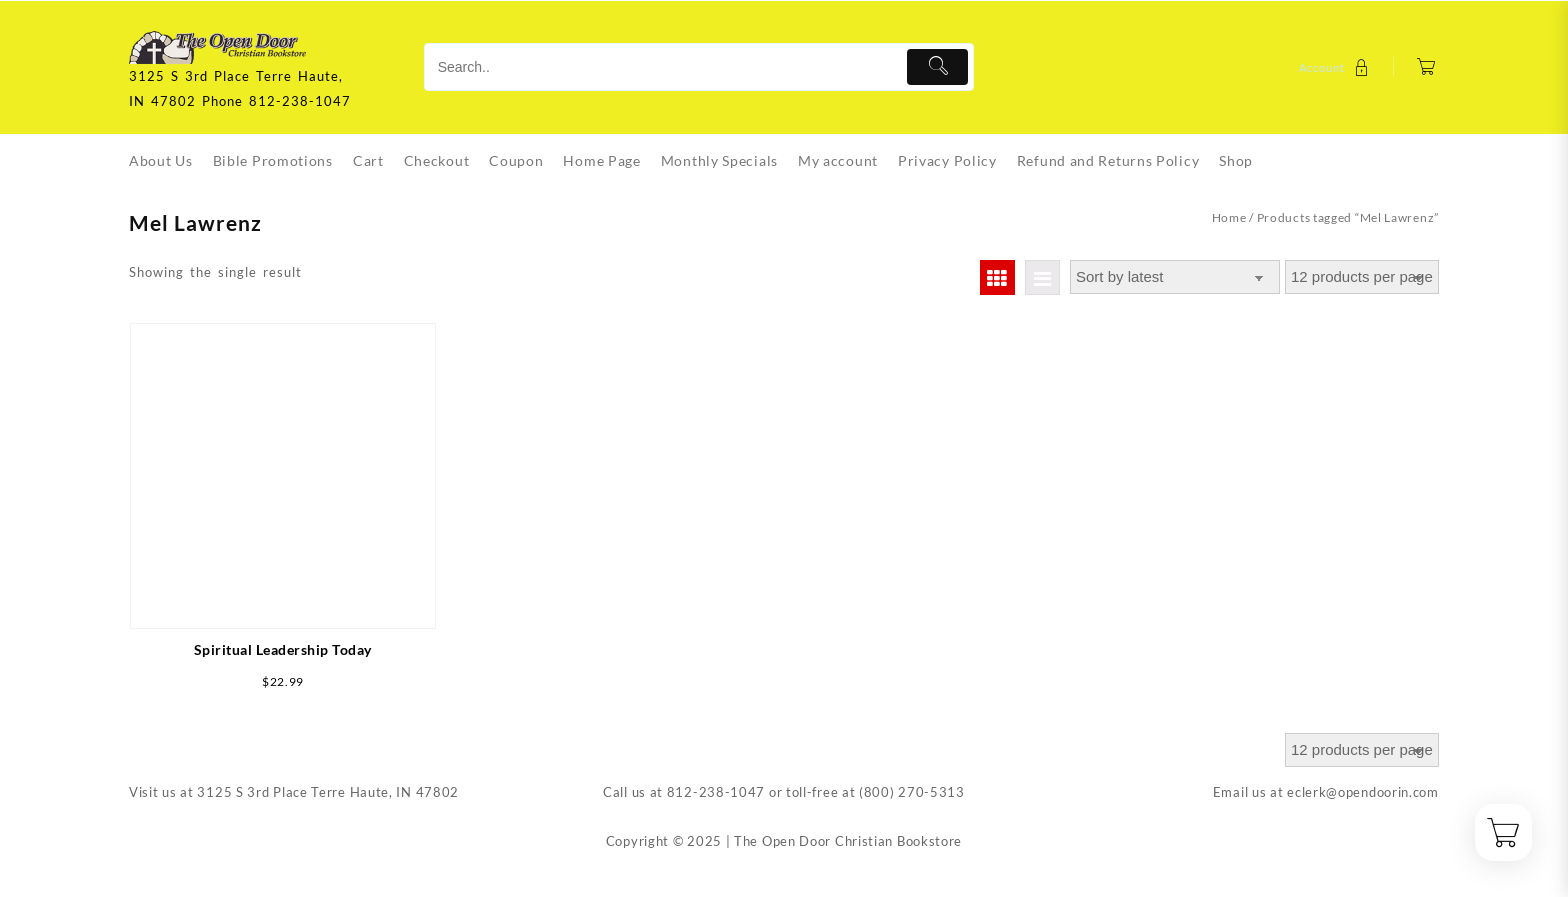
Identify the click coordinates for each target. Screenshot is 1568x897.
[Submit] (937, 67)
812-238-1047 (716, 792)
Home (1229, 217)
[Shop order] (1175, 277)
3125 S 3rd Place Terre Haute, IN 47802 (328, 792)
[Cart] (1426, 67)
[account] (1336, 67)
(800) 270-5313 (912, 792)
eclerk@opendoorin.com (1363, 792)
